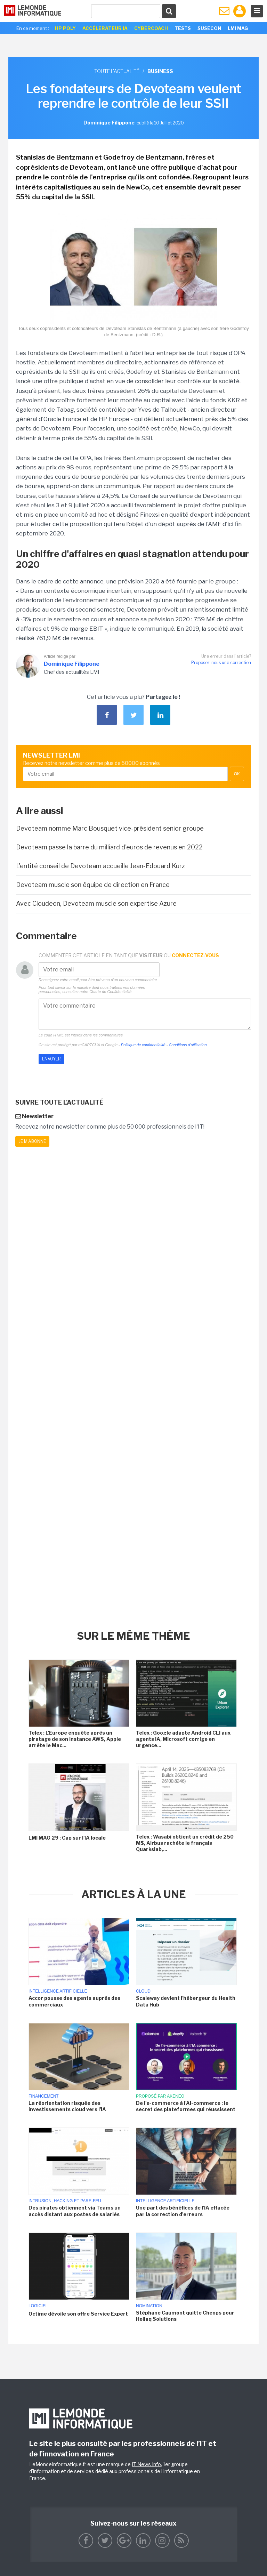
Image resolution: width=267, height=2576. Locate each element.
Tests (183, 28)
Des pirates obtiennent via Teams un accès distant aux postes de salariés (75, 2211)
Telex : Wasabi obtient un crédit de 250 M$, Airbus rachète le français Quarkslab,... (185, 1843)
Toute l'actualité (116, 71)
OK (237, 774)
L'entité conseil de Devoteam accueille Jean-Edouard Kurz (100, 866)
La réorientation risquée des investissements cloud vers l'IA (67, 2106)
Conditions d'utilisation (188, 1045)
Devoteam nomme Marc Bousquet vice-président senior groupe (110, 828)
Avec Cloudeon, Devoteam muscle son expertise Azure (96, 903)
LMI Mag (238, 28)
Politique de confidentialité (143, 1045)
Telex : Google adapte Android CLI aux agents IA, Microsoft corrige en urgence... (183, 1739)
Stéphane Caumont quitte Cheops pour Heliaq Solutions (185, 2316)
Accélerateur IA (105, 28)
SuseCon (209, 28)
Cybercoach (151, 28)
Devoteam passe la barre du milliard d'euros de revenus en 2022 (109, 847)
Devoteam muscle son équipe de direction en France (93, 884)
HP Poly (65, 28)
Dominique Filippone (71, 664)
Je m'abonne (32, 1141)
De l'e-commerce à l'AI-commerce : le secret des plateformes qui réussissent (185, 2106)
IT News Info (146, 2464)
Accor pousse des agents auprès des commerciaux (74, 2001)
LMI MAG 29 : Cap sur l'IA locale (67, 1838)
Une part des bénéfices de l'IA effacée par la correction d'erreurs (182, 2211)
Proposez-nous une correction (221, 662)
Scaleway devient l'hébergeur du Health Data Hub (185, 2001)
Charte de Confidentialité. (110, 992)
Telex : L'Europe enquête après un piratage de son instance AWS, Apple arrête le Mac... (75, 1739)
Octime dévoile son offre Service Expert (78, 2314)
